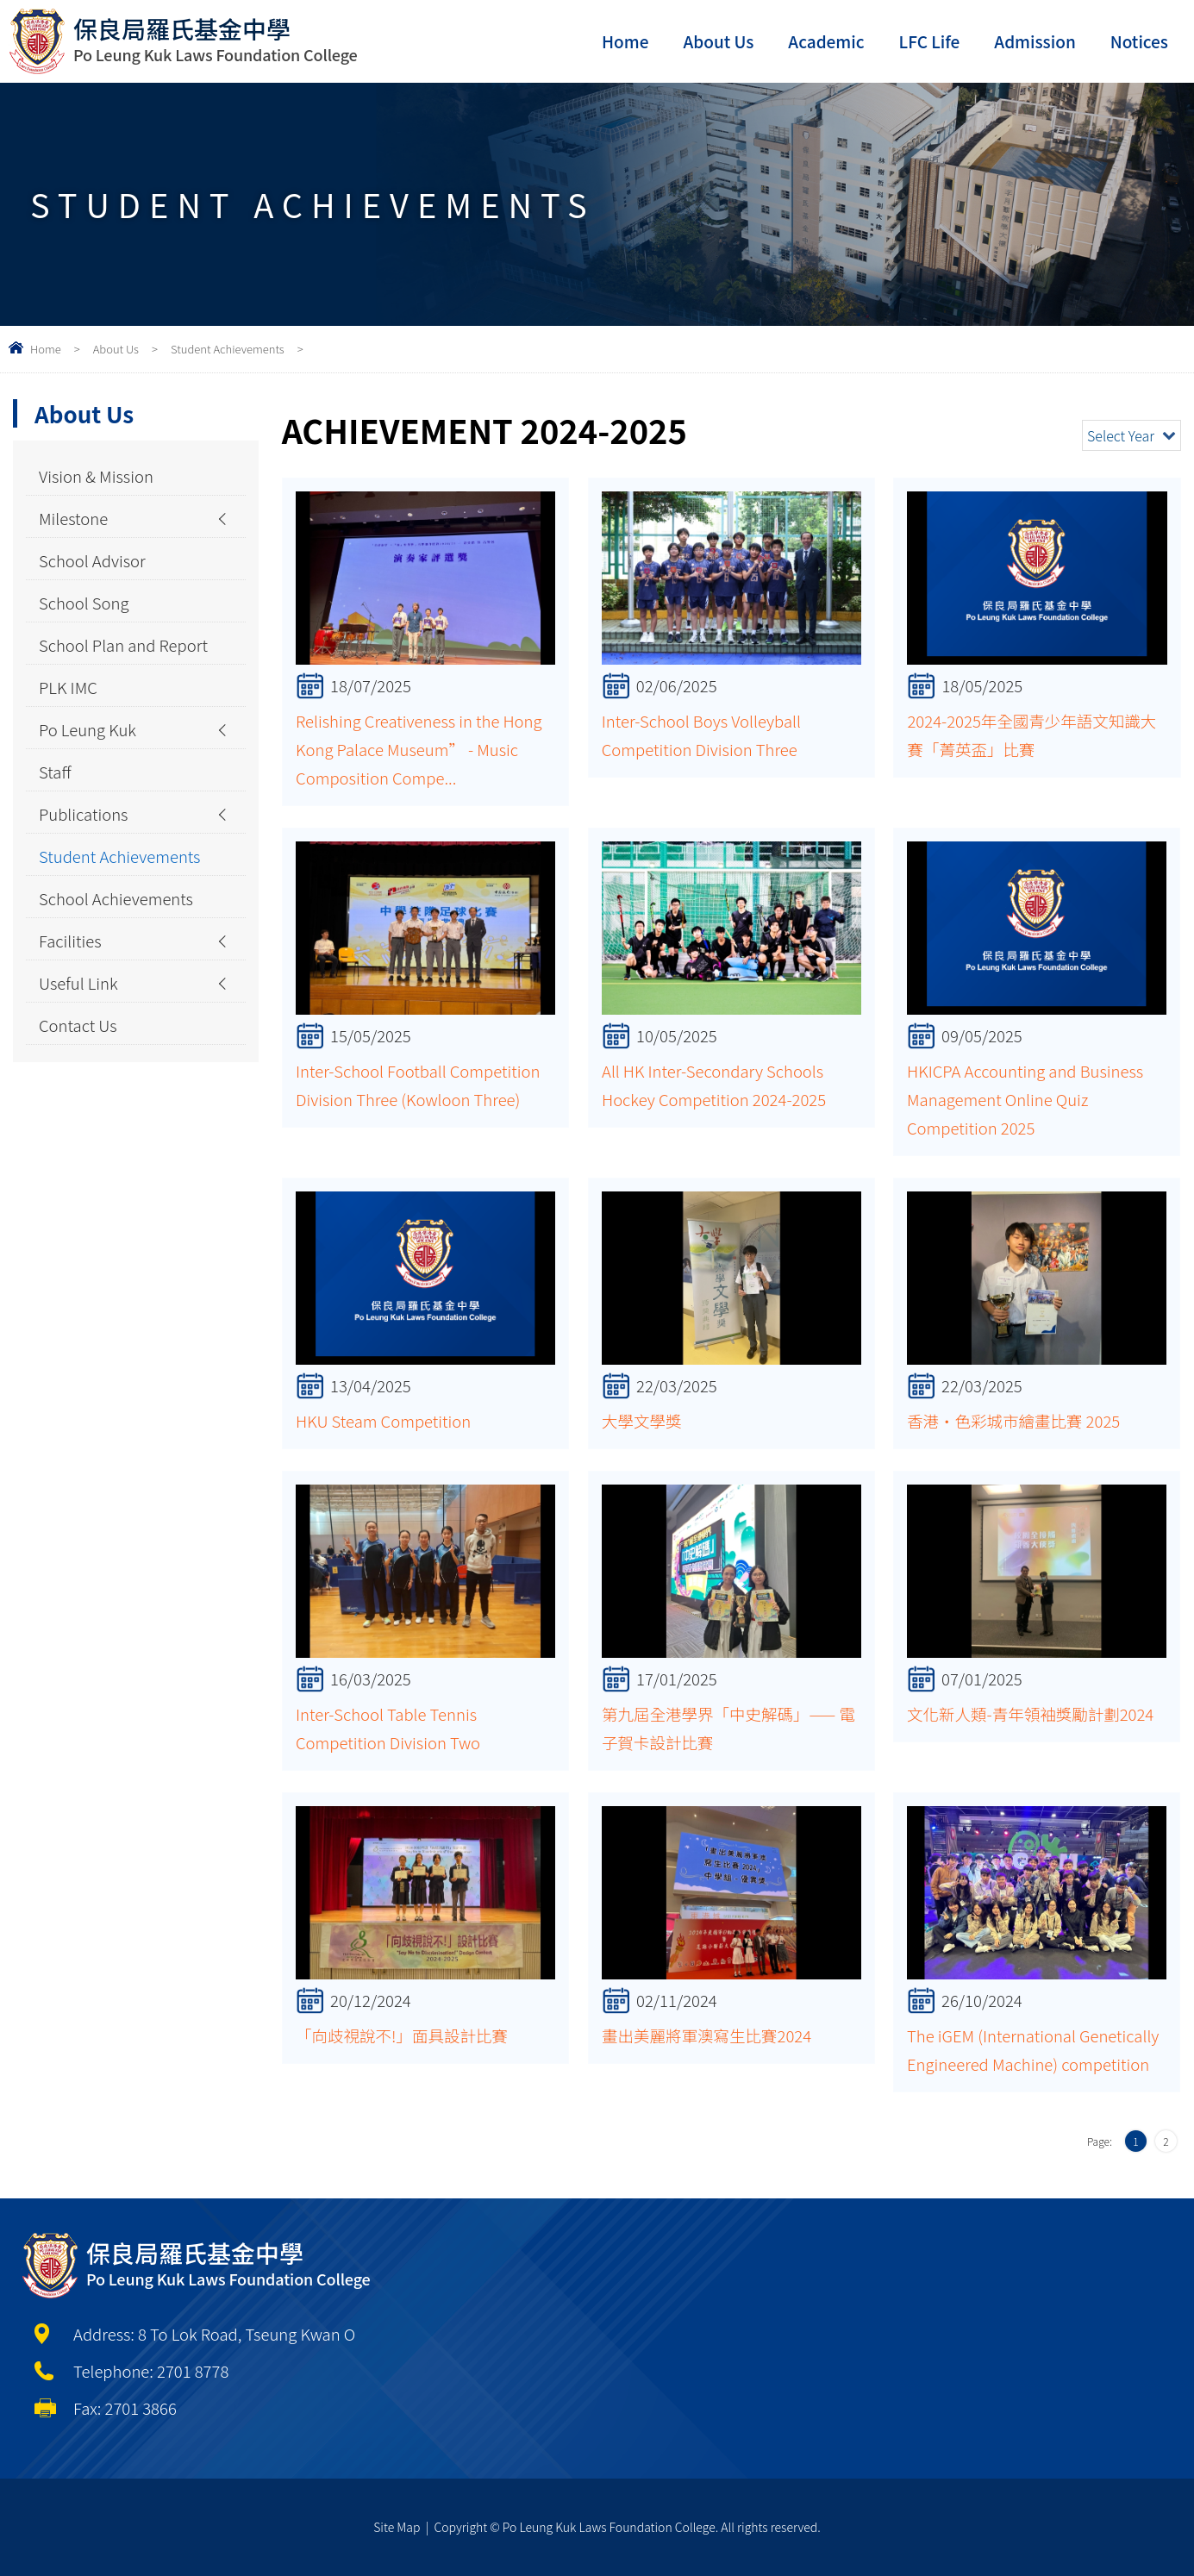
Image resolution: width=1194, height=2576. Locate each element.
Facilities (70, 940)
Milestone (73, 518)
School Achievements (116, 898)
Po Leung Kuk (87, 729)
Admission (1034, 41)
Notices (1139, 41)
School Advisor (92, 560)
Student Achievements (227, 349)
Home (625, 41)
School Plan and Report (123, 645)
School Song (84, 602)
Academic (826, 41)
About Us (718, 41)
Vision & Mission (96, 476)
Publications (83, 814)
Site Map (396, 2526)
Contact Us (78, 1025)
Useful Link (78, 983)
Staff (55, 771)
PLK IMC (68, 687)
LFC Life (929, 41)
